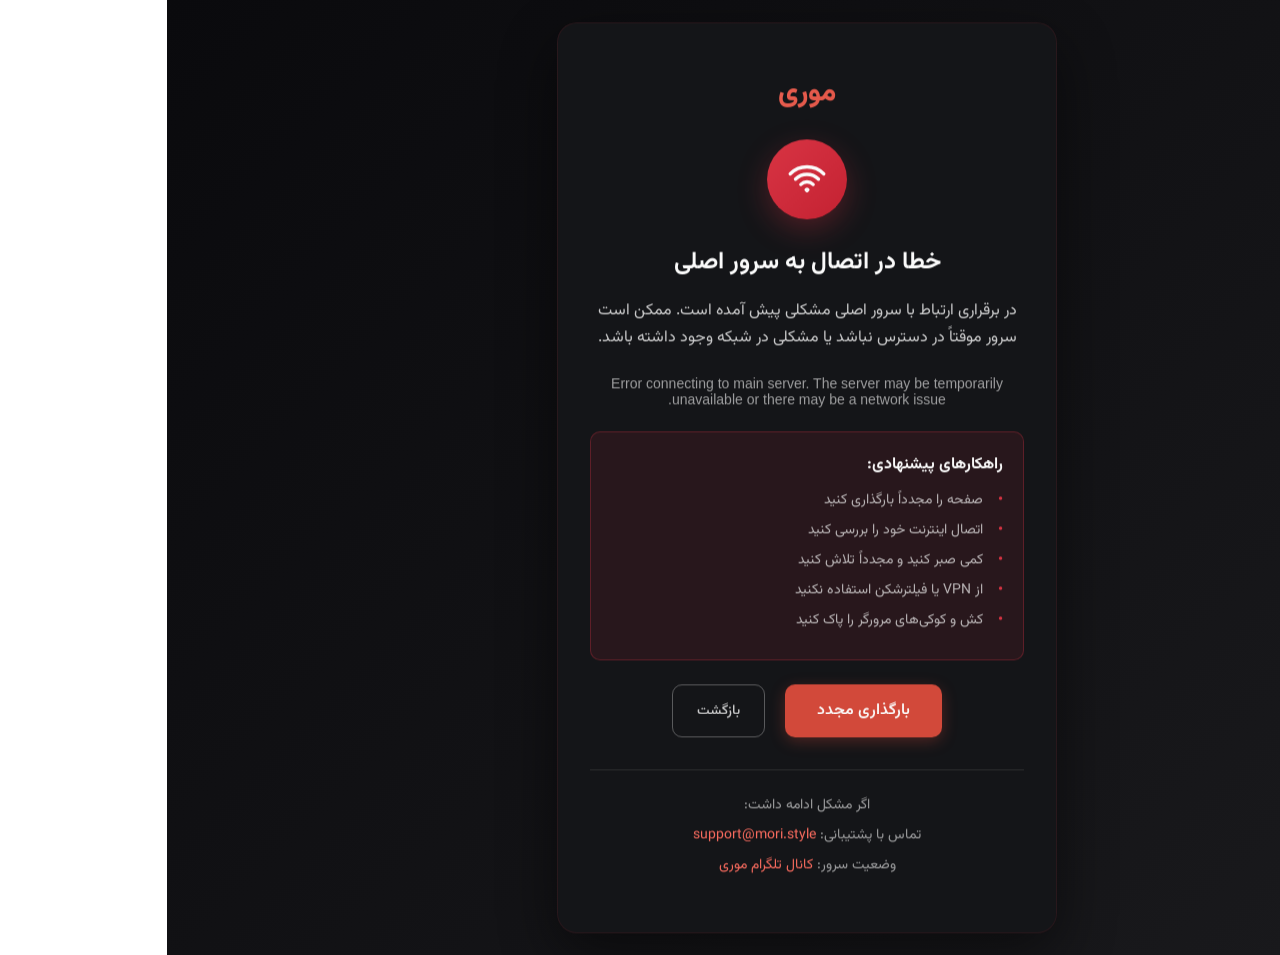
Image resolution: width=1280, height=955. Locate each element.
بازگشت (551, 714)
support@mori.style (587, 839)
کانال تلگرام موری (599, 869)
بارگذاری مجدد (696, 714)
